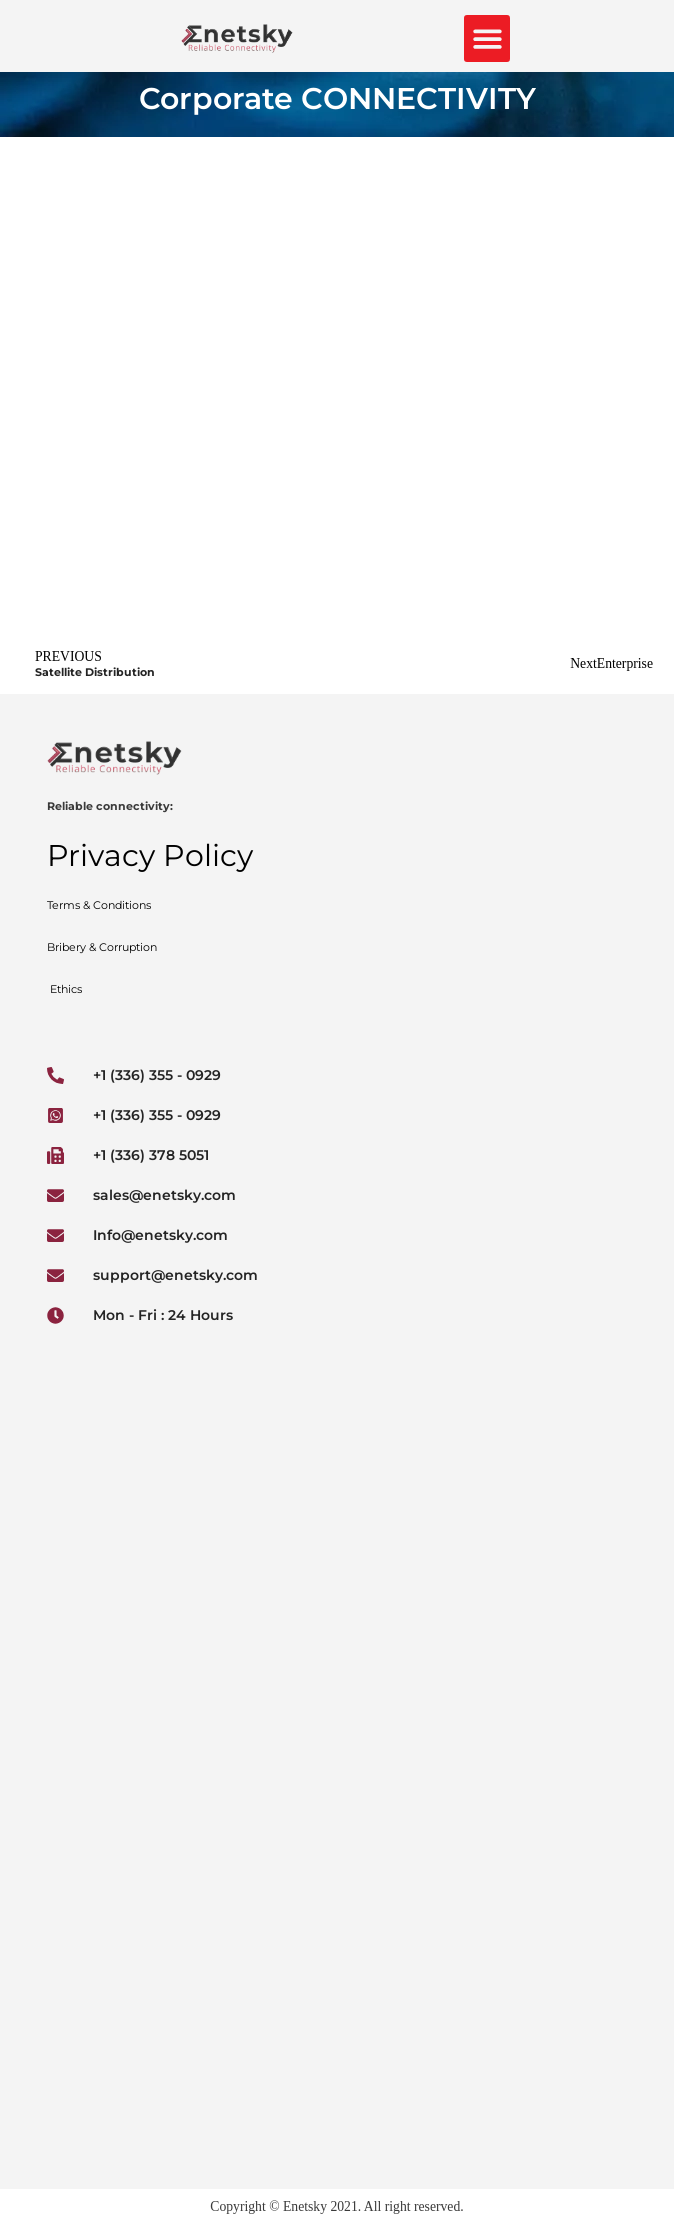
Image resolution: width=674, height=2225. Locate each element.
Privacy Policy (150, 855)
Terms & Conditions (100, 905)
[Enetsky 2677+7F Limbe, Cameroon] (337, 2017)
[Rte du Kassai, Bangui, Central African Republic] (337, 1744)
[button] (487, 38)
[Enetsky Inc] (337, 1490)
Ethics (64, 989)
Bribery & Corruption (102, 947)
